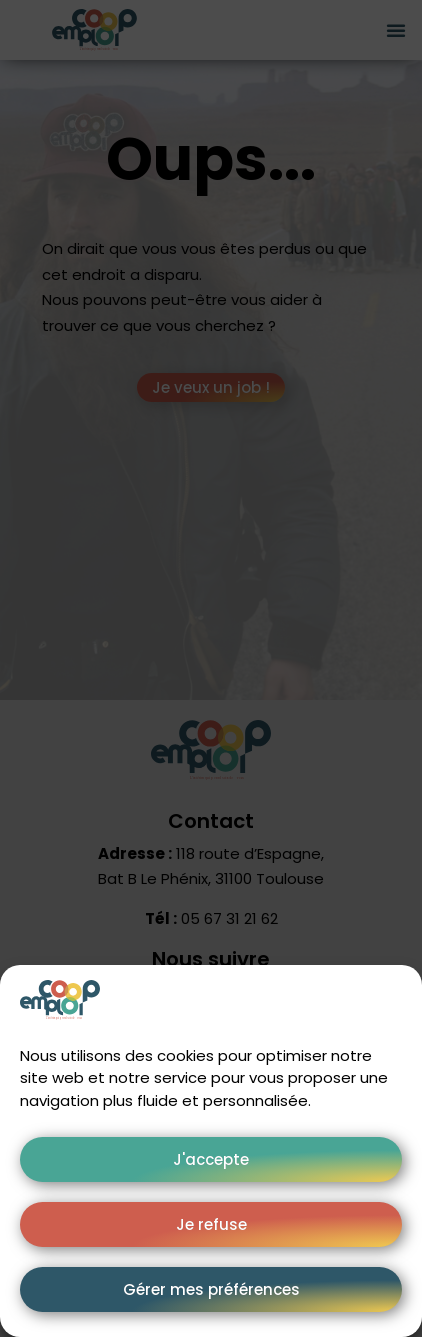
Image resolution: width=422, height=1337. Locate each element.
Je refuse (211, 1224)
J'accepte (211, 1159)
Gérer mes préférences (211, 1289)
